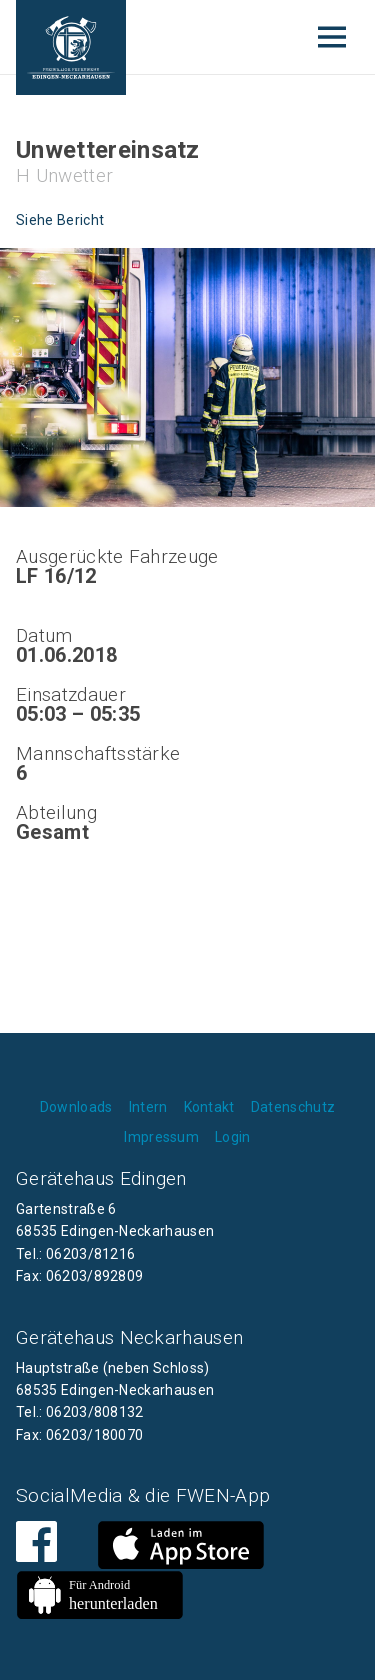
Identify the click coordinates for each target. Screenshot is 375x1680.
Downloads (76, 1107)
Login (233, 1137)
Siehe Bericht (60, 220)
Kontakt (209, 1107)
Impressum (161, 1137)
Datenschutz (293, 1107)
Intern (148, 1107)
